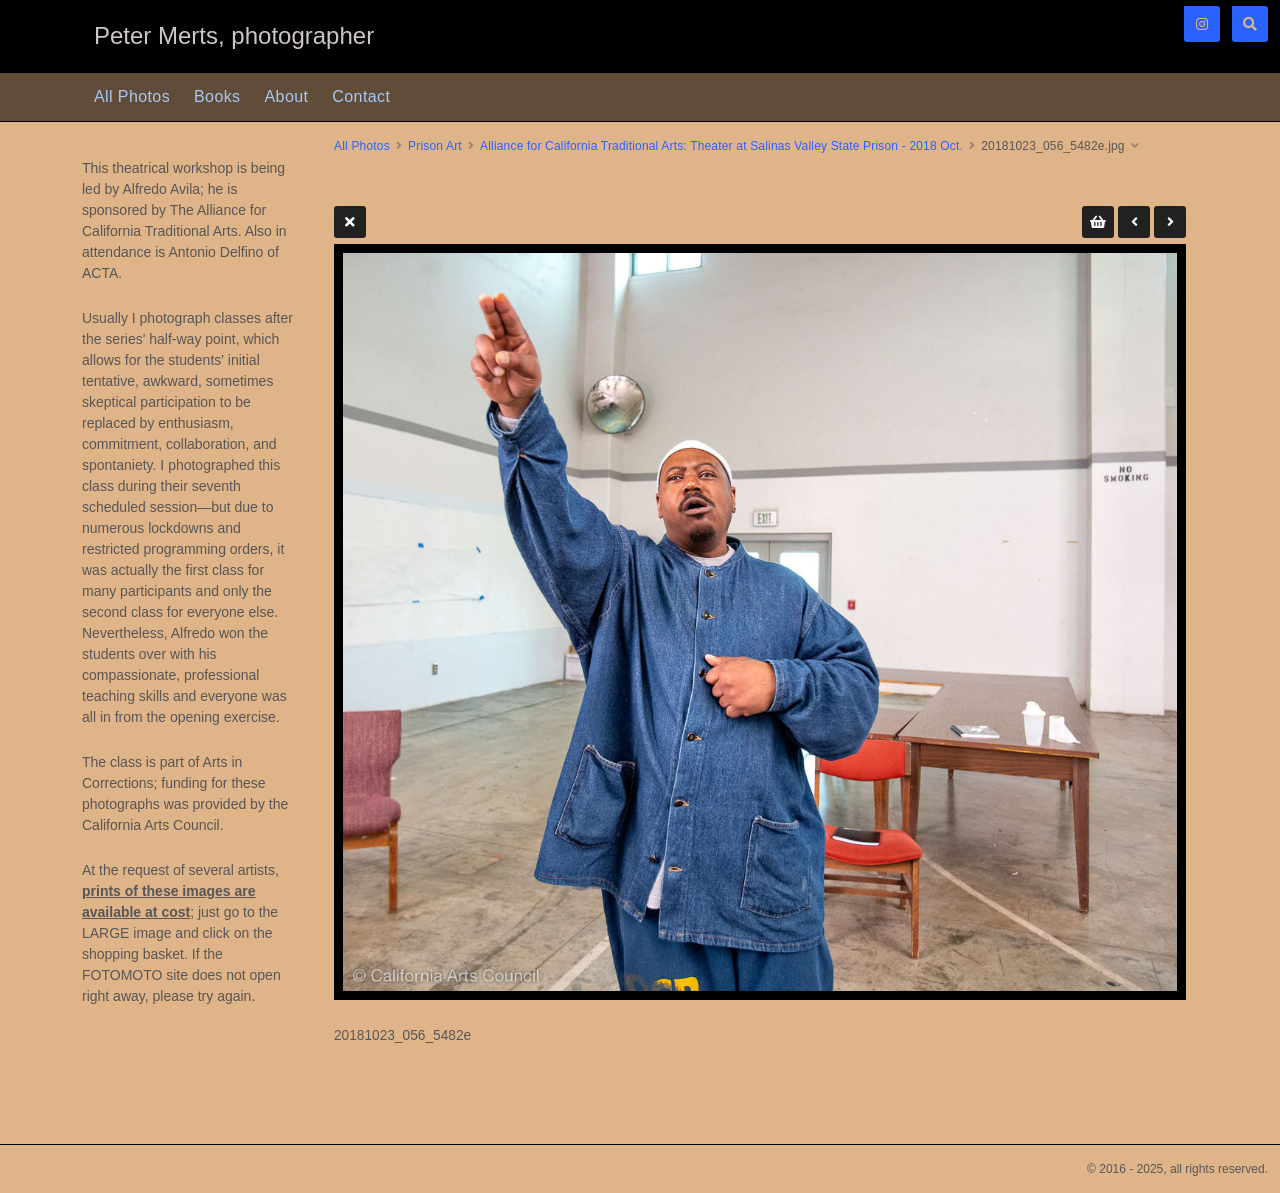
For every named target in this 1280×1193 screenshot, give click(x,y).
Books (217, 96)
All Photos (132, 96)
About (287, 96)
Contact (361, 96)
